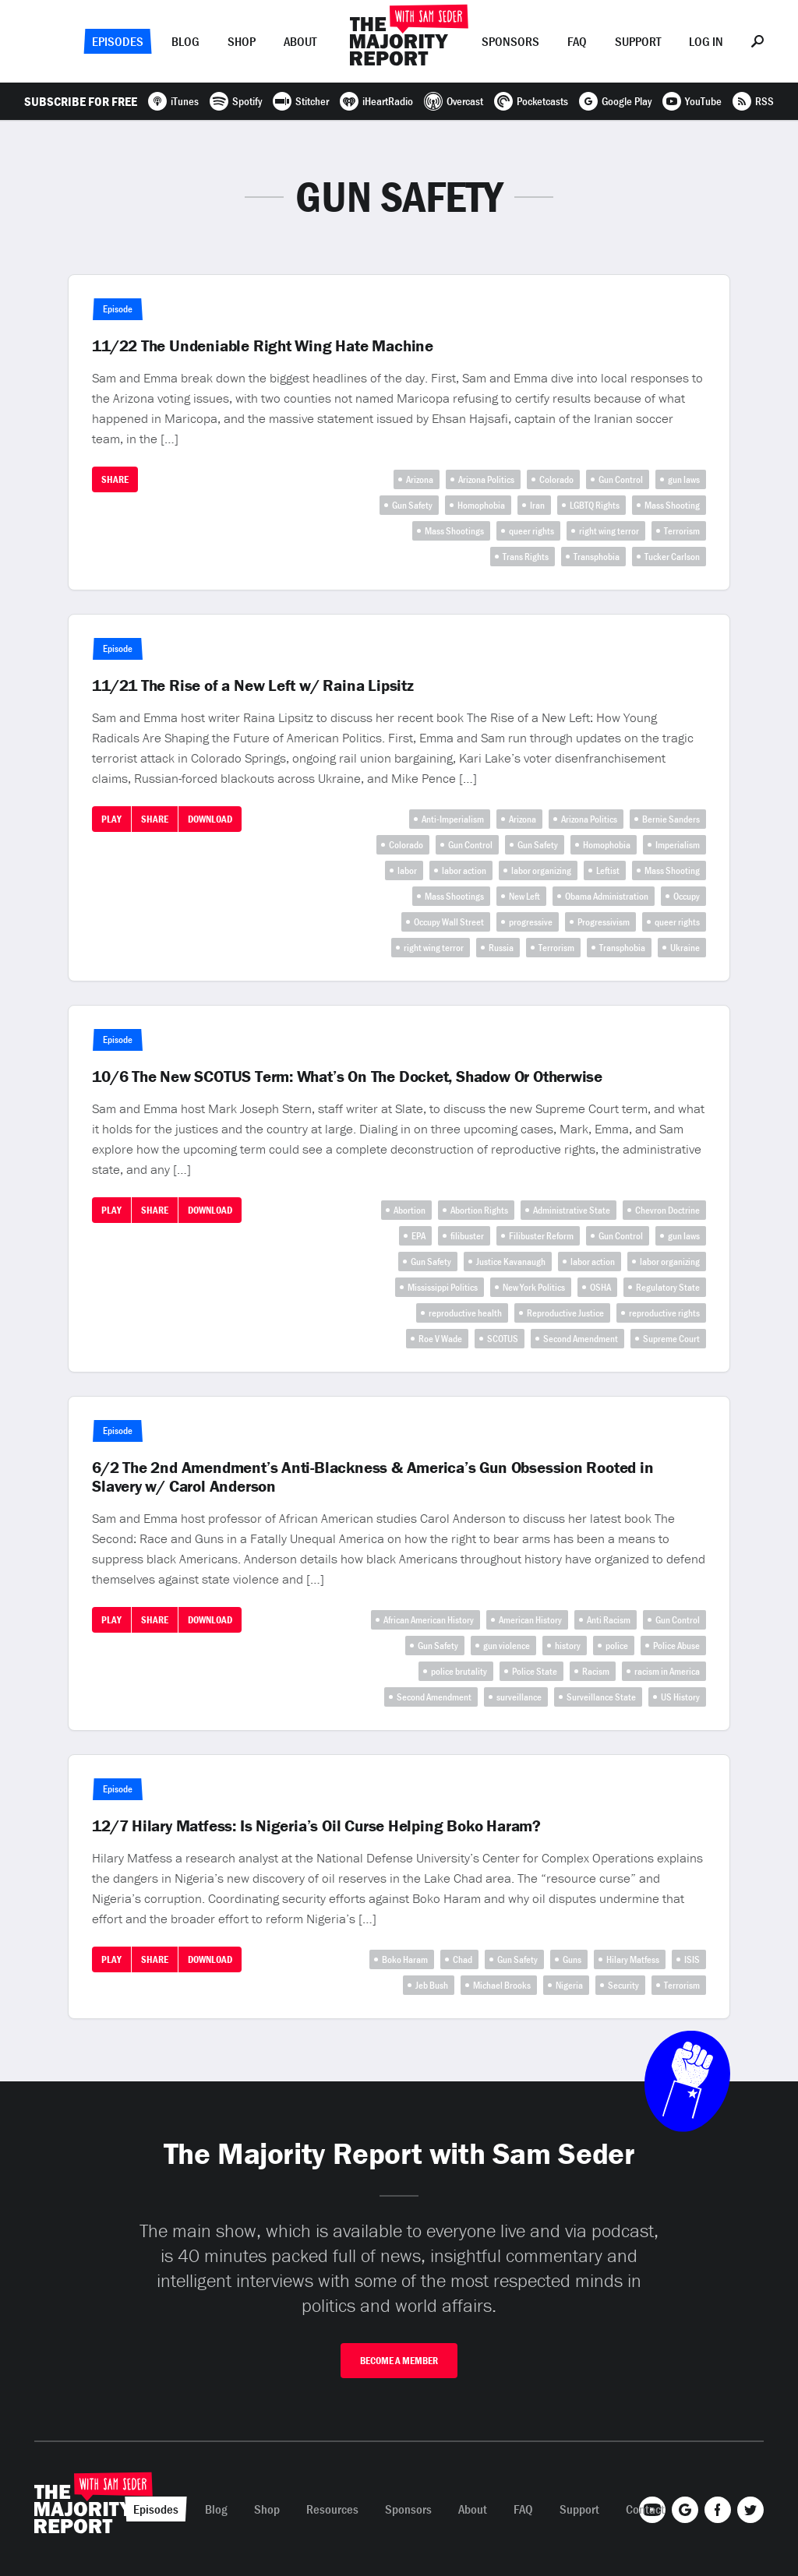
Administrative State (571, 1210)
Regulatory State (668, 1287)
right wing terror (609, 530)
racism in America (667, 1671)
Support (638, 41)
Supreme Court (671, 1338)
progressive (531, 922)
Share (115, 479)
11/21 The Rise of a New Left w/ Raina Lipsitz (253, 685)
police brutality (459, 1671)
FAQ (577, 41)
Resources (332, 2509)
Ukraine (685, 947)
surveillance (519, 1697)
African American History (428, 1619)
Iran (537, 505)
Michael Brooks (502, 1985)
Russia (501, 947)
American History (530, 1619)
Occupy (686, 896)
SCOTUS (502, 1338)
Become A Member (399, 2360)
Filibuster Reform (541, 1235)
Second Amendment (580, 1338)
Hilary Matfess (632, 1959)
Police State (534, 1671)
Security (623, 1985)
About (300, 41)
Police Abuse (676, 1645)
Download (210, 819)
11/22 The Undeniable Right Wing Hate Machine (262, 346)
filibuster (467, 1235)
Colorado (556, 479)
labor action (464, 870)
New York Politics (534, 1287)
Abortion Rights (479, 1210)
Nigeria (569, 1985)
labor (407, 870)
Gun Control (620, 479)
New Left (524, 896)
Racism (595, 1671)
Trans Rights (526, 556)
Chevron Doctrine (667, 1210)
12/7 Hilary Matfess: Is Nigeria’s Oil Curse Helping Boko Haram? (316, 1826)
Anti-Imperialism (453, 819)
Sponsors (510, 41)
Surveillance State (601, 1697)
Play (111, 819)
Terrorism (682, 530)
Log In (706, 41)
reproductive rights (664, 1313)
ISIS (692, 1959)
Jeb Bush (431, 1985)
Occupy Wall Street (449, 922)
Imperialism (677, 844)
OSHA (600, 1287)
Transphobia (597, 556)
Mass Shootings (454, 530)
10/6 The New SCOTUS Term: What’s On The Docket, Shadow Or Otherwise (347, 1076)
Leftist (608, 870)
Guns (572, 1959)
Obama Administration (606, 896)
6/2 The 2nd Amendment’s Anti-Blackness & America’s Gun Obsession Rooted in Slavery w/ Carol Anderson (372, 1477)
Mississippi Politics (443, 1287)
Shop (242, 41)
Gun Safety (412, 505)
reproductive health (465, 1313)
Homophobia (481, 505)
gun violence (506, 1645)
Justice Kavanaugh (511, 1261)
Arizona (419, 479)
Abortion (409, 1210)
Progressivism (603, 922)
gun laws (684, 479)
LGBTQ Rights (595, 505)
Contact (645, 2509)
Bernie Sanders (671, 819)
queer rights (531, 530)
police (617, 1645)
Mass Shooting (672, 505)
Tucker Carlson (672, 556)
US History (680, 1697)
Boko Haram (405, 1959)
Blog (185, 41)
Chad (462, 1959)
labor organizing (541, 870)
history (568, 1645)
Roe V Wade (440, 1338)
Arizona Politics (486, 479)
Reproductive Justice (565, 1313)
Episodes (117, 41)
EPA (418, 1235)
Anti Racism (608, 1619)
